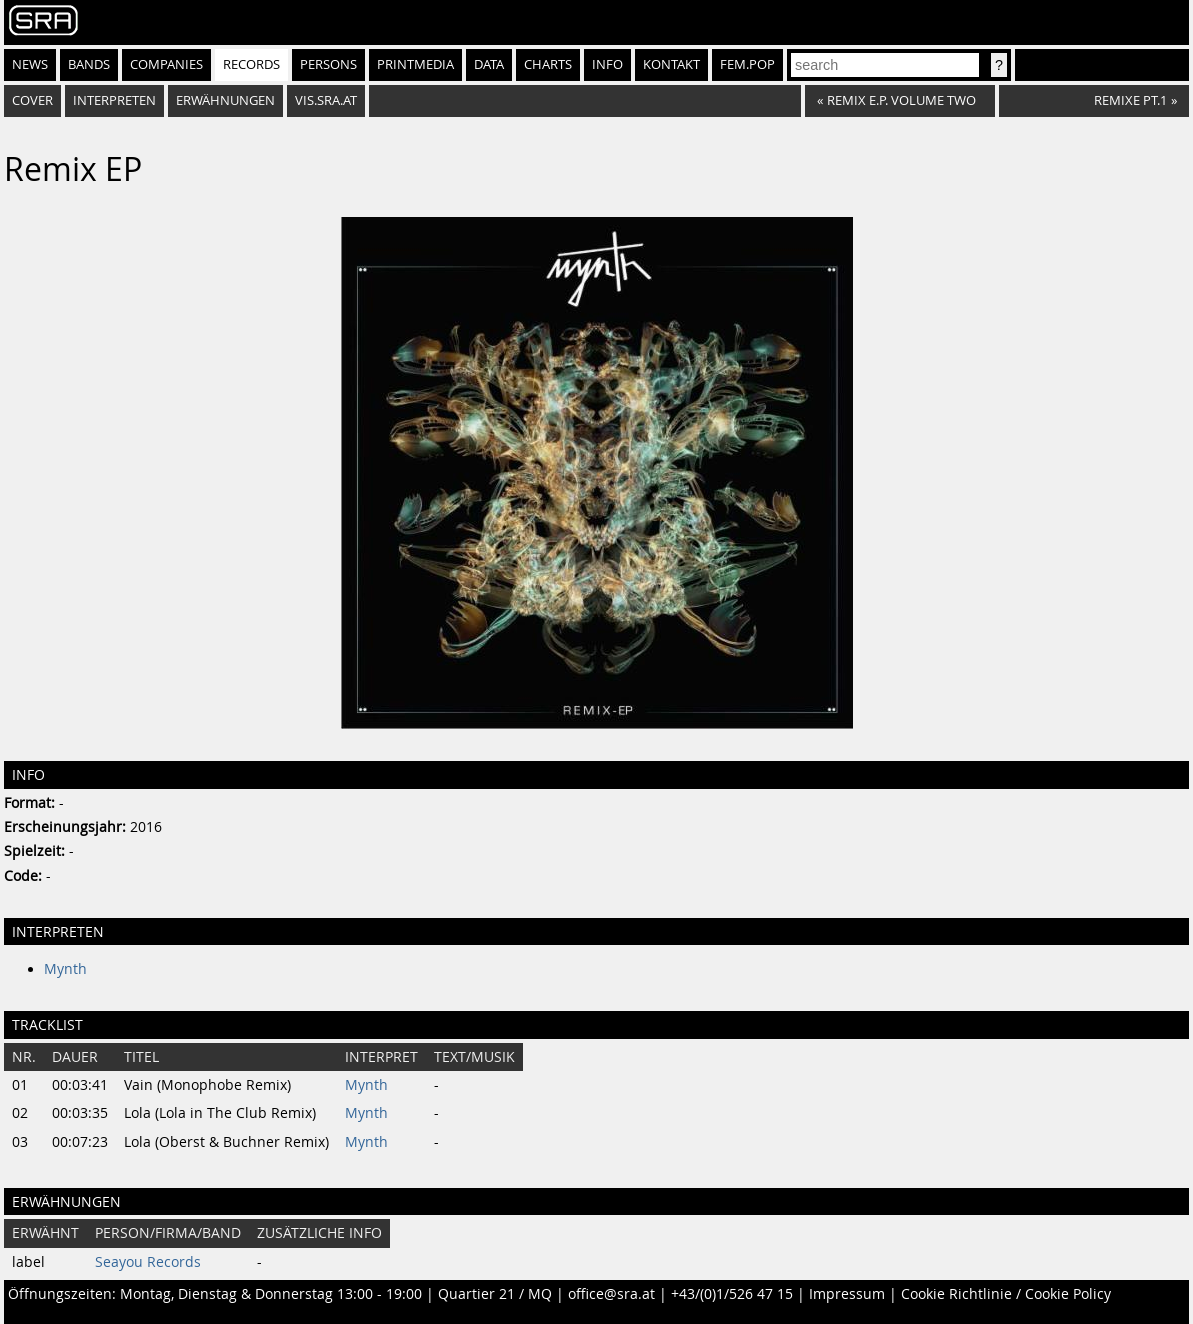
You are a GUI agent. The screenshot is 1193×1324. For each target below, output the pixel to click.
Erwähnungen (225, 100)
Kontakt (671, 64)
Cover (32, 100)
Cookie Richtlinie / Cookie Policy (1006, 1294)
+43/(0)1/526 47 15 (732, 1294)
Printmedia (415, 64)
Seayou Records (148, 1262)
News (30, 64)
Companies (166, 64)
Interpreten (114, 100)
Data (489, 64)
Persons (328, 64)
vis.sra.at (326, 100)
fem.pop (747, 64)
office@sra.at (611, 1294)
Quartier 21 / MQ (495, 1294)
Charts (548, 64)
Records (251, 64)
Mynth (65, 969)
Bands (89, 64)
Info (607, 64)
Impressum (847, 1294)
